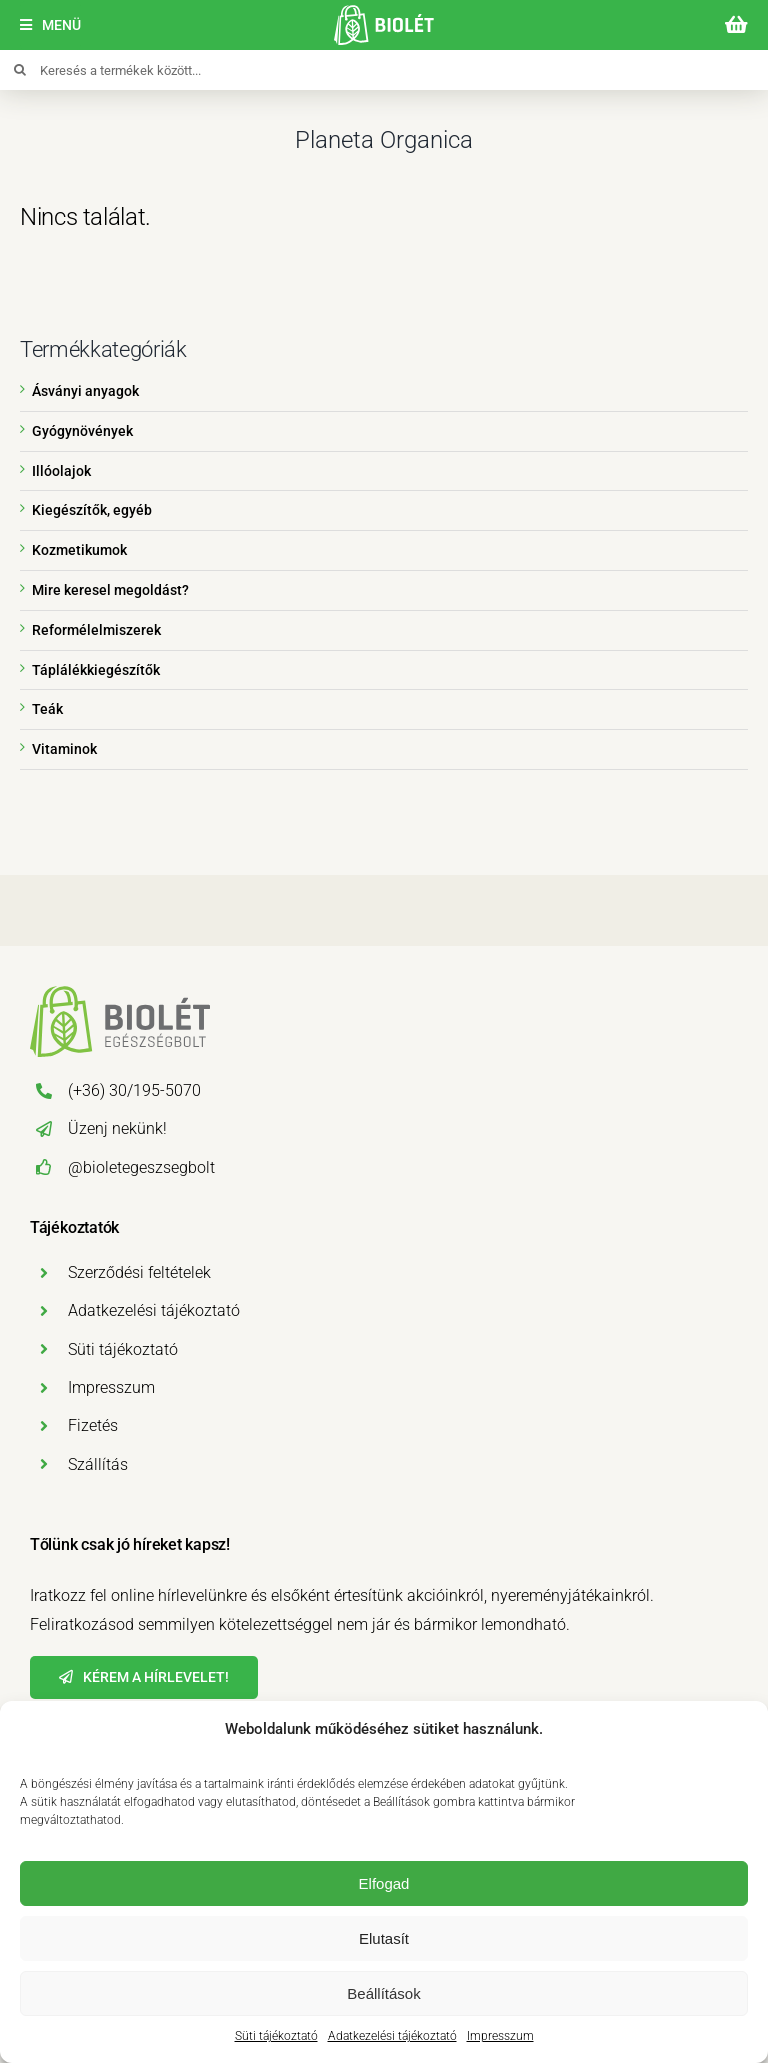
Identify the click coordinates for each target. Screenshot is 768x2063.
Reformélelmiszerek (96, 630)
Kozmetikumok (79, 550)
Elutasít (384, 1938)
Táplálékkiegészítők (96, 670)
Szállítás (98, 1464)
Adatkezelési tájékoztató (392, 2036)
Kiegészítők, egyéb (92, 510)
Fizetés (93, 1425)
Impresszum (500, 2036)
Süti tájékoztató (276, 2036)
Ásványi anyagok (85, 391)
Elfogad (384, 1883)
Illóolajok (61, 471)
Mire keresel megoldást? (110, 590)
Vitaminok (64, 749)
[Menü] (50, 25)
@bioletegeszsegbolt (141, 1167)
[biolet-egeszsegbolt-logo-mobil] (384, 12)
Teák (47, 709)
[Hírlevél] (144, 1677)
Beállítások (383, 1993)
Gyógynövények (82, 431)
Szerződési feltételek (139, 1272)
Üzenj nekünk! (117, 1128)
